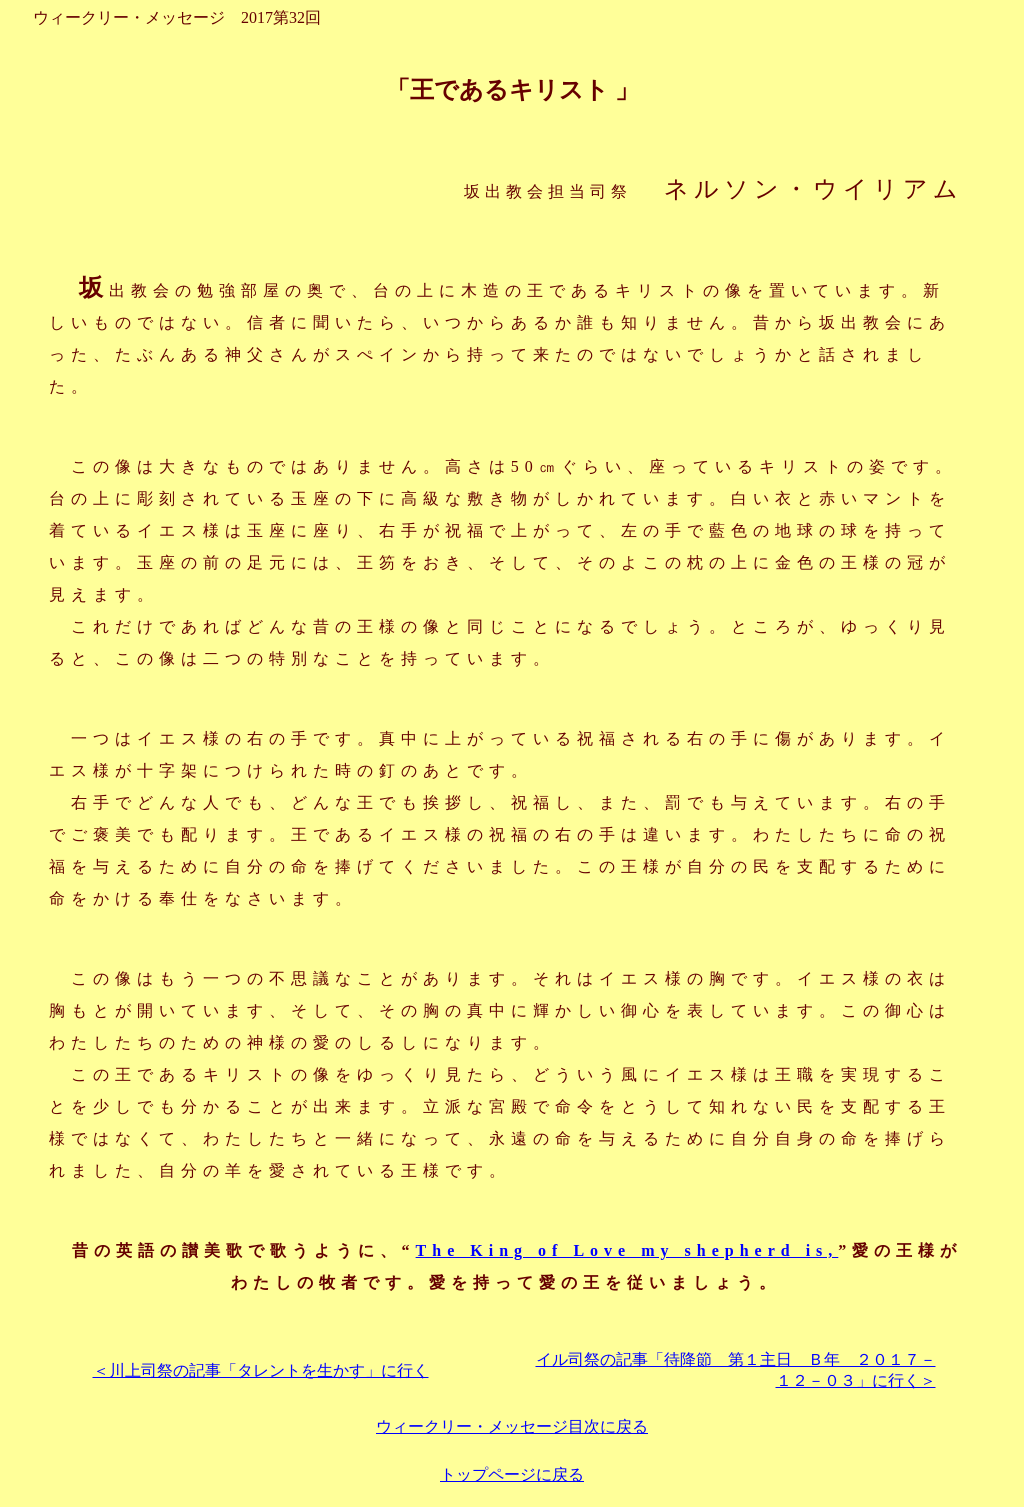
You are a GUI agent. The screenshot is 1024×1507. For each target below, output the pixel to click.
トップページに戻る (512, 1474)
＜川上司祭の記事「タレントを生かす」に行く (261, 1370)
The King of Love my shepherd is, (627, 1250)
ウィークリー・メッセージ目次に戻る (512, 1426)
